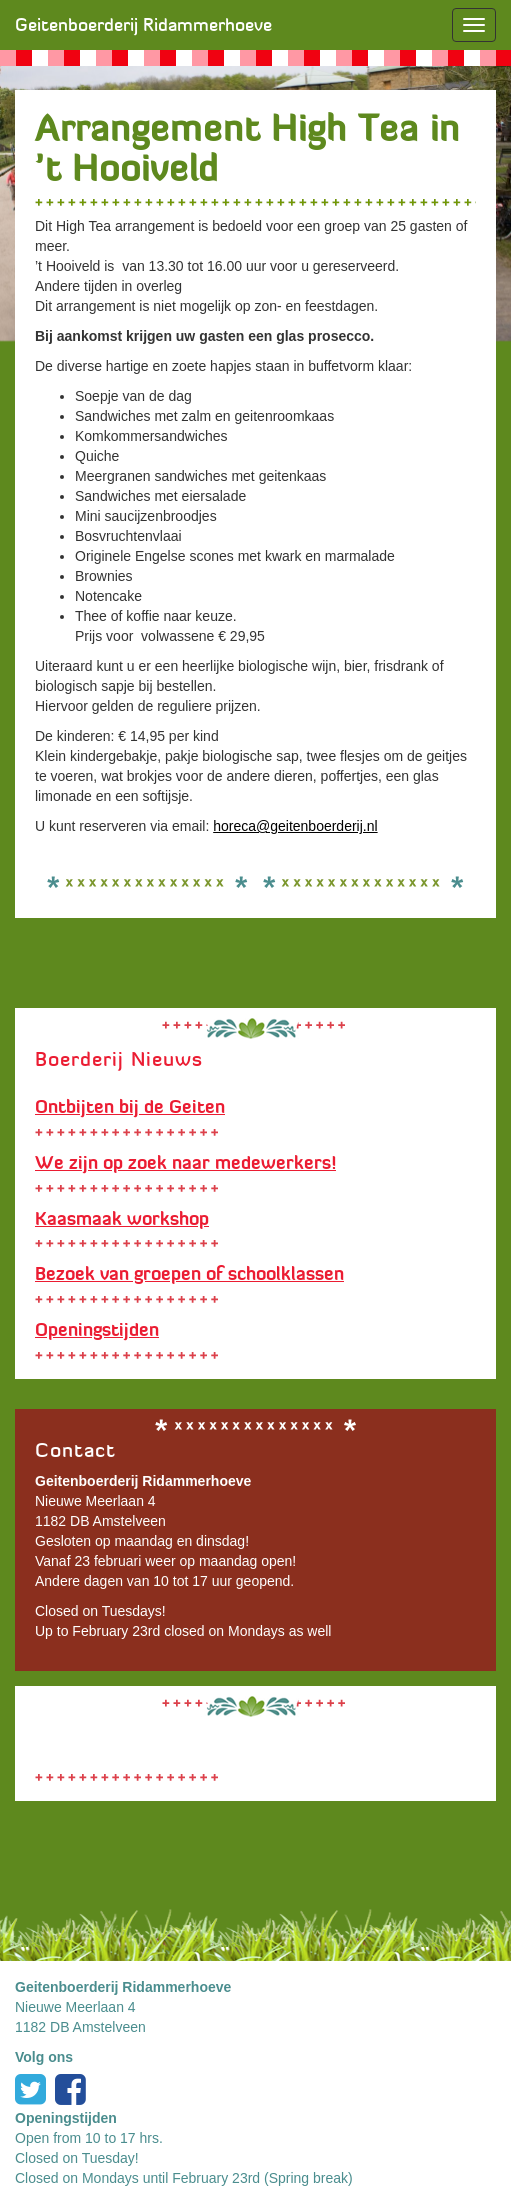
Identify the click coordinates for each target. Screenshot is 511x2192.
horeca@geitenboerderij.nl (295, 826)
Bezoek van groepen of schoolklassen (189, 1274)
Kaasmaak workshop (122, 1219)
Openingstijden (97, 1330)
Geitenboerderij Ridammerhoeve (143, 25)
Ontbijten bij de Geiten (130, 1107)
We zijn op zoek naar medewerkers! (185, 1163)
